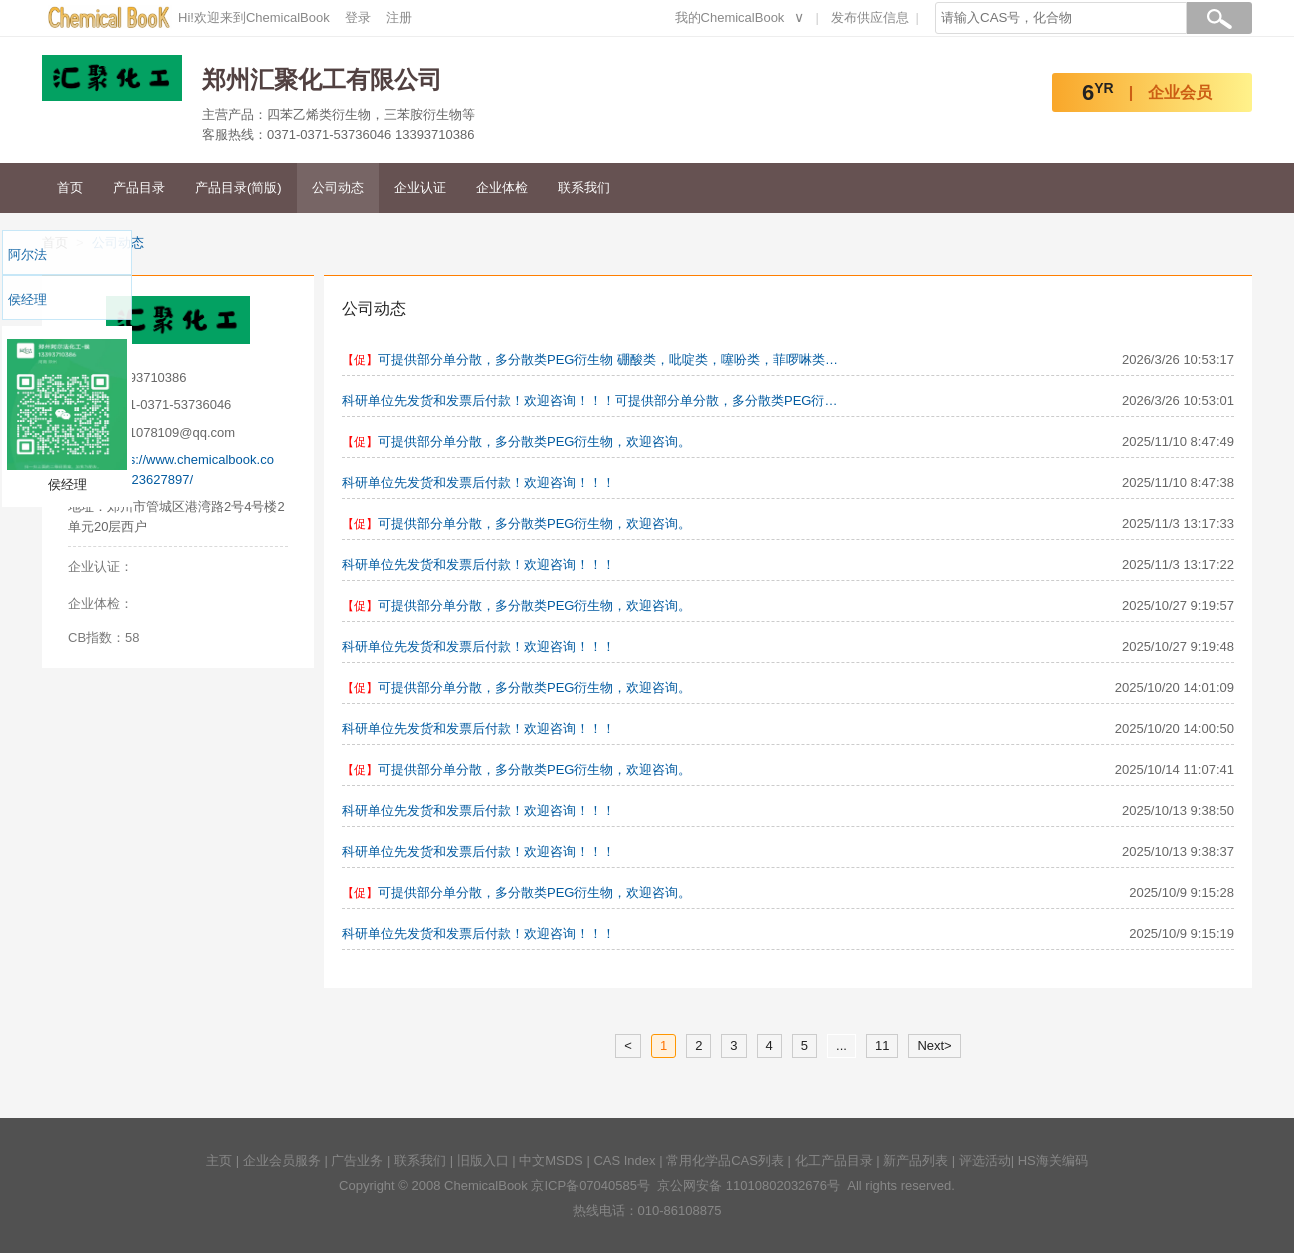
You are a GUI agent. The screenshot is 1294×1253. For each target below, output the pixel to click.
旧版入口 (483, 1160)
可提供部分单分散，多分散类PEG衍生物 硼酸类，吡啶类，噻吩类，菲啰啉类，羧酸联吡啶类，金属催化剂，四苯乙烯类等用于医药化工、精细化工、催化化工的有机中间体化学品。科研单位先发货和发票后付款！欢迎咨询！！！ (610, 359)
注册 (399, 17)
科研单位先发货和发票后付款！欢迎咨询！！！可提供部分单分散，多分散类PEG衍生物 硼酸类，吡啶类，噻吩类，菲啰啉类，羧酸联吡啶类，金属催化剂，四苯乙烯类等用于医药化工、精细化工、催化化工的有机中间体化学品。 (592, 400)
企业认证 (420, 187)
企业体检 (502, 187)
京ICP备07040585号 (590, 1185)
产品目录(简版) (238, 187)
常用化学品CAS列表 (725, 1160)
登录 (358, 17)
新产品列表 (915, 1160)
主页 (219, 1160)
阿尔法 (27, 254)
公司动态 (338, 187)
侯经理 (27, 299)
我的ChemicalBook (730, 17)
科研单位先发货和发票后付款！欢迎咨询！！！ (478, 482)
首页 (70, 187)
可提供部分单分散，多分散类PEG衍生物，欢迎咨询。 (534, 441)
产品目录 (139, 187)
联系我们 (584, 187)
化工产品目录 (834, 1160)
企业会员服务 (282, 1160)
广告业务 (357, 1160)
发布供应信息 (870, 17)
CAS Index (624, 1160)
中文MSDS (551, 1160)
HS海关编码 (1053, 1160)
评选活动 (985, 1160)
